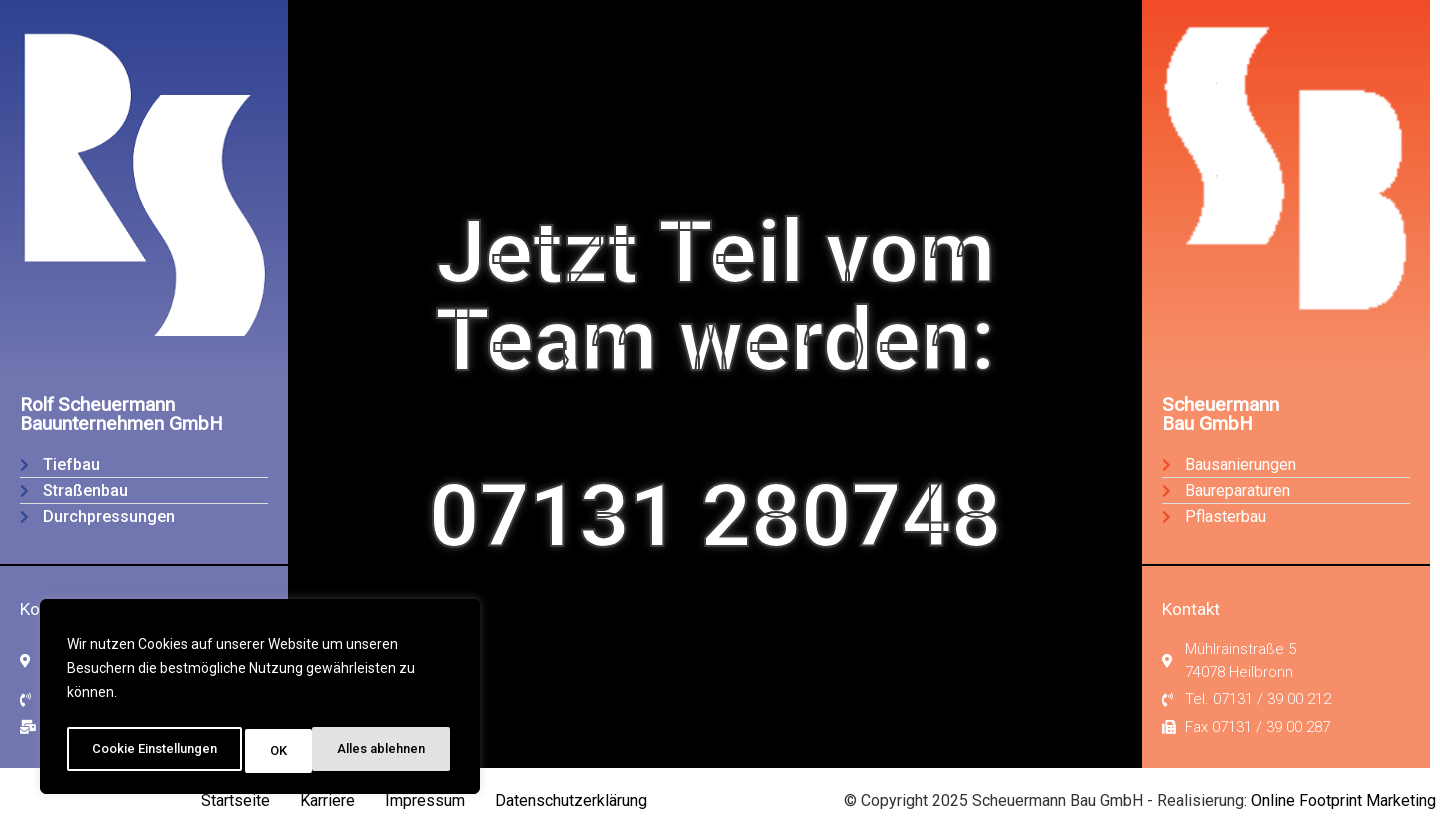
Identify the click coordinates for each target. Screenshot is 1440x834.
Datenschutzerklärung (571, 800)
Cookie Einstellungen (156, 751)
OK (424, 751)
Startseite (235, 800)
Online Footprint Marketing (1343, 800)
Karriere (327, 800)
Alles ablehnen (320, 751)
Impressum (425, 800)
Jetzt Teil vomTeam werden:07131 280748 (715, 383)
